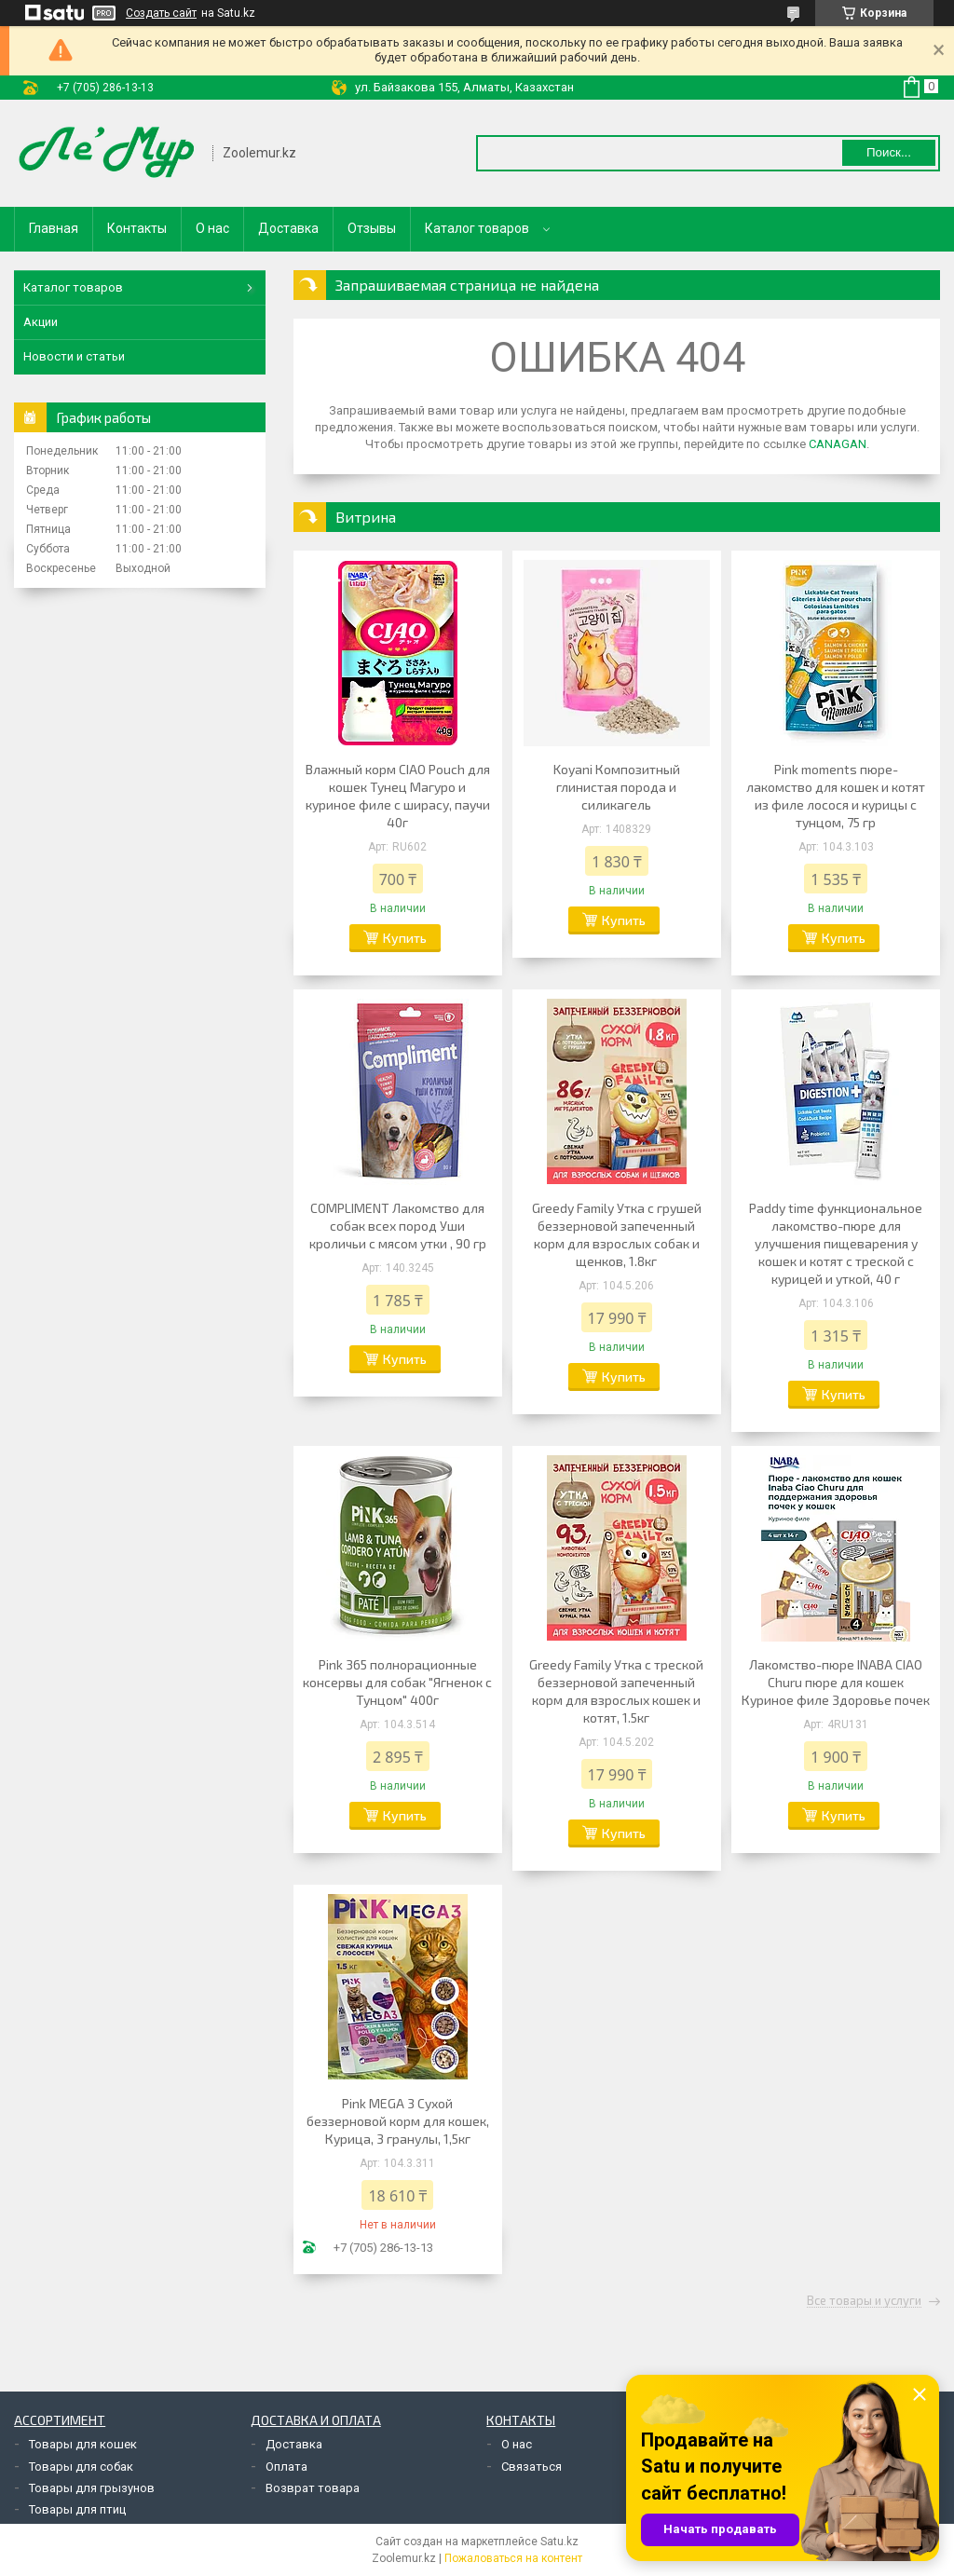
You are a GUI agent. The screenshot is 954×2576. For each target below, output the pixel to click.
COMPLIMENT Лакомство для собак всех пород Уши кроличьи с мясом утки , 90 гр (397, 1225)
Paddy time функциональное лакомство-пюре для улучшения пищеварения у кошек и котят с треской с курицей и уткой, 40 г (835, 1243)
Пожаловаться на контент (513, 2558)
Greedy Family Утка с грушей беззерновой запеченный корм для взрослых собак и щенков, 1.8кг (617, 1234)
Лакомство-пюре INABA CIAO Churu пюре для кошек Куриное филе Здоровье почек (836, 1682)
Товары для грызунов (92, 2488)
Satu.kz (559, 2541)
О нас (212, 228)
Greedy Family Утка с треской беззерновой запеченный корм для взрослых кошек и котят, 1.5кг (616, 1690)
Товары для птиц (77, 2509)
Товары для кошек (83, 2444)
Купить (405, 938)
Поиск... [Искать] (888, 152)
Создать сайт (161, 13)
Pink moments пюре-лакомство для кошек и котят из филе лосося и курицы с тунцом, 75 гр (835, 795)
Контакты (137, 228)
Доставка (288, 228)
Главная (53, 228)
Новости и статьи (74, 356)
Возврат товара (313, 2488)
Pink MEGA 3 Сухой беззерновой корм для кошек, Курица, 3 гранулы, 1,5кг (398, 2121)
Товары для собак (81, 2467)
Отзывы (372, 228)
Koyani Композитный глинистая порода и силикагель (616, 786)
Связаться (531, 2467)
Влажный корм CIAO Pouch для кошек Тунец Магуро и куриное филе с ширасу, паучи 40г (398, 795)
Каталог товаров (477, 228)
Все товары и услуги (864, 2301)
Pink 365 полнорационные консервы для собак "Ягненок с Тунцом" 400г (397, 1682)
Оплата (286, 2467)
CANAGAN (837, 444)
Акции (40, 322)
